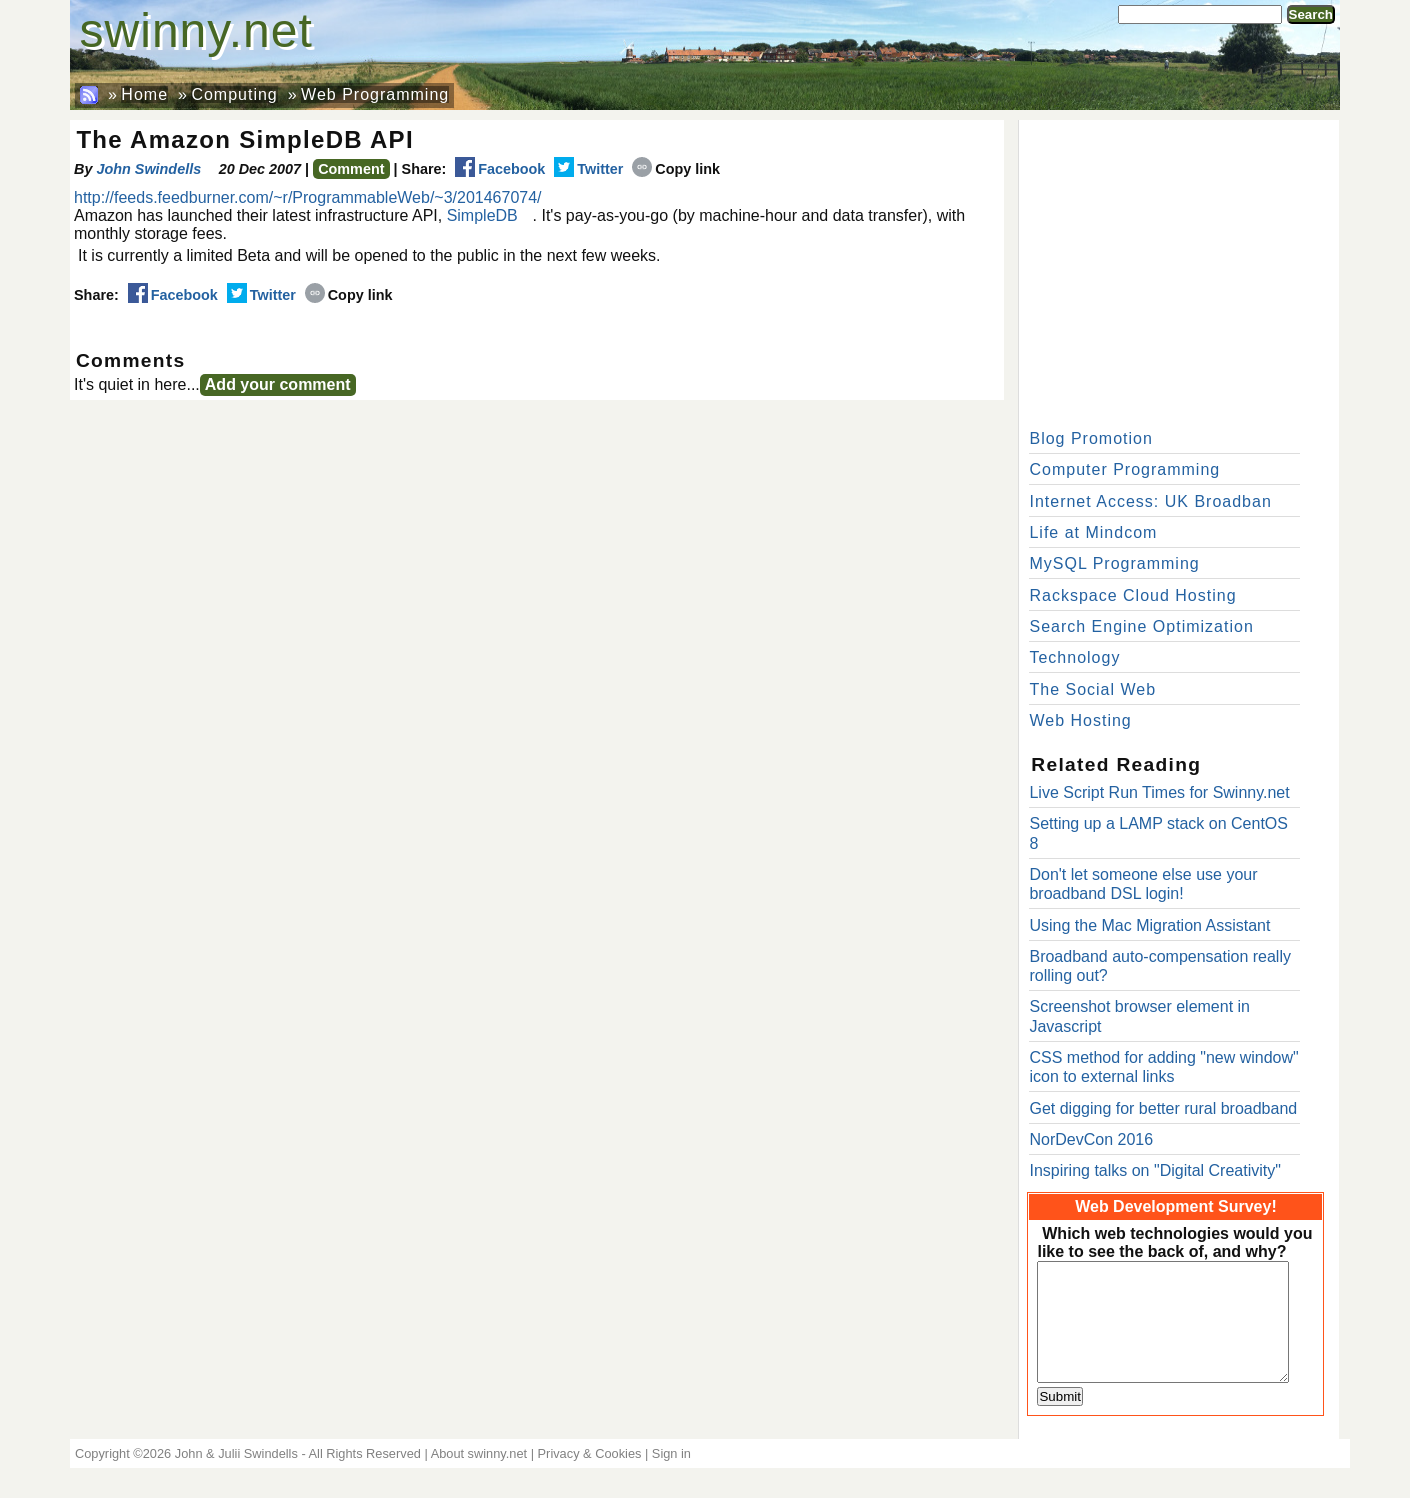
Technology (1074, 657)
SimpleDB (482, 215)
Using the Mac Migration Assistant (1149, 925)
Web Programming (375, 94)
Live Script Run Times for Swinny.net (1159, 792)
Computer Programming (1124, 469)
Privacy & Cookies (590, 1453)
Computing (234, 94)
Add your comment (278, 384)
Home (144, 94)
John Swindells (148, 169)
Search (1311, 14)
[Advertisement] (1179, 270)
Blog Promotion (1090, 438)
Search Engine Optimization (1141, 626)
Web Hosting (1080, 720)
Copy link (676, 169)
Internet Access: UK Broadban (1150, 501)
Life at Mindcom (1093, 532)
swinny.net (196, 30)
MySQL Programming (1114, 563)
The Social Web (1092, 689)
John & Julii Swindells (236, 1453)
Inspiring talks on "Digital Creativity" (1154, 1170)
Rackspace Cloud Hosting (1132, 595)
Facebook (500, 169)
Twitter (588, 169)
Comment (351, 169)
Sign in (671, 1453)
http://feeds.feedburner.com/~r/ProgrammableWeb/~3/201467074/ (308, 197)
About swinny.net (479, 1453)
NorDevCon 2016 (1091, 1139)
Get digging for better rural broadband (1163, 1108)
